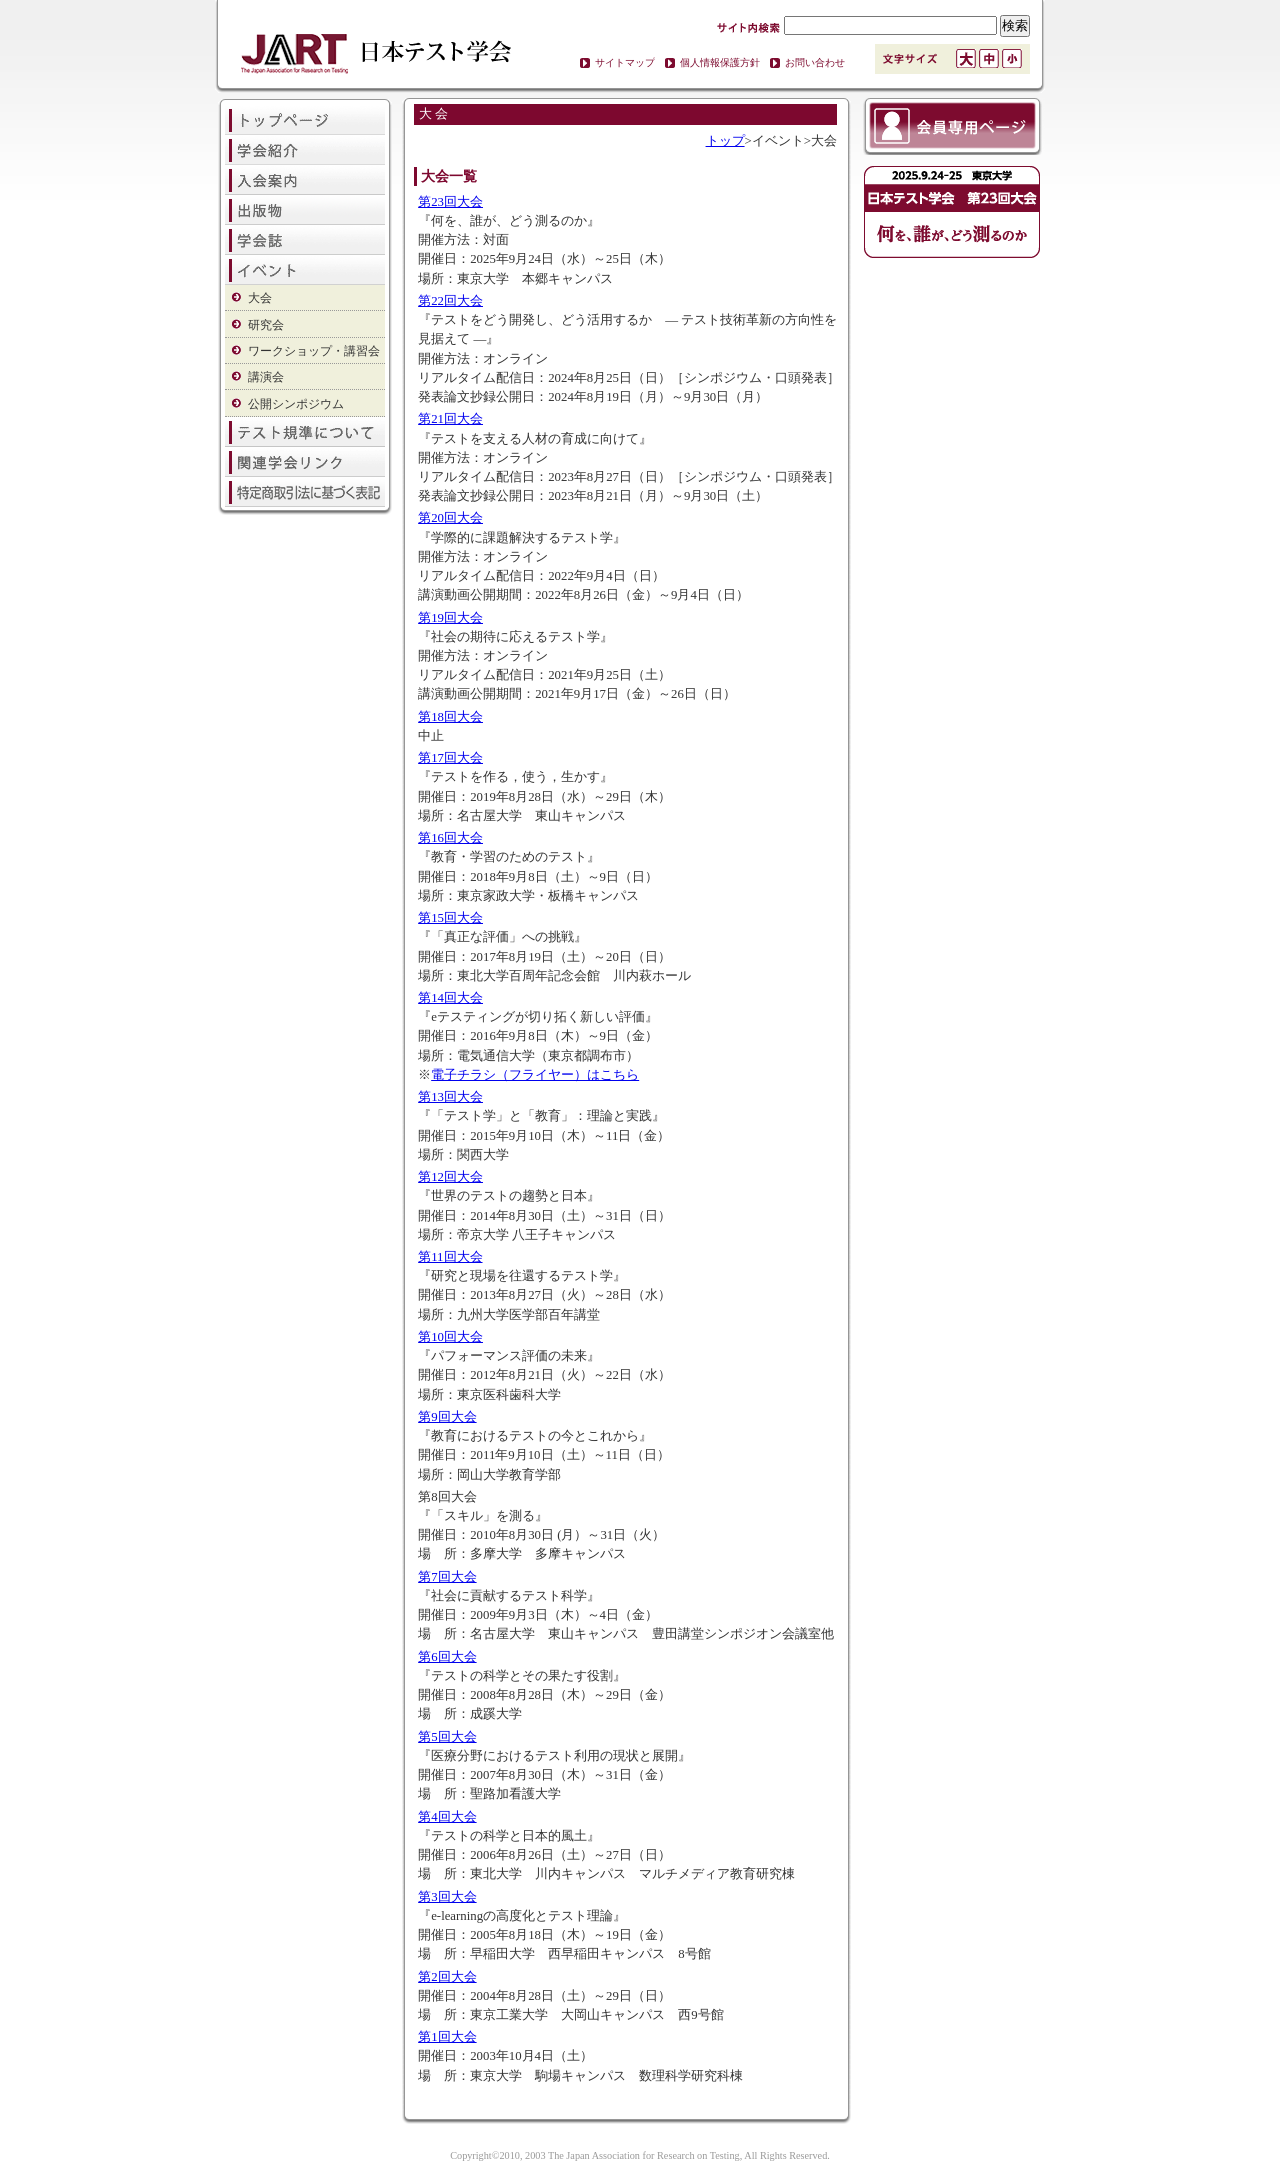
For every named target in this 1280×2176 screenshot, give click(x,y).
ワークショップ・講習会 (314, 351)
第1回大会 (447, 2037)
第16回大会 (450, 838)
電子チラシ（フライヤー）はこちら (535, 1075)
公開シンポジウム (296, 404)
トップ (725, 141)
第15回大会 (450, 918)
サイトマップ (625, 62)
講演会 (266, 377)
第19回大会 (450, 618)
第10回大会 (450, 1337)
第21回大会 (450, 419)
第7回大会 (447, 1577)
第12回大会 (450, 1177)
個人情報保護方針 (720, 62)
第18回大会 (450, 717)
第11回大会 (450, 1257)
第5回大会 (447, 1737)
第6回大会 (447, 1657)
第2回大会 (447, 1977)
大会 (260, 298)
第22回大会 (450, 301)
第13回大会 (450, 1097)
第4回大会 (447, 1817)
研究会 (266, 325)
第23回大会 (450, 202)
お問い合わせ (815, 62)
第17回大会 (450, 758)
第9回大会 (447, 1417)
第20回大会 (450, 518)
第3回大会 (447, 1897)
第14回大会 (450, 998)
